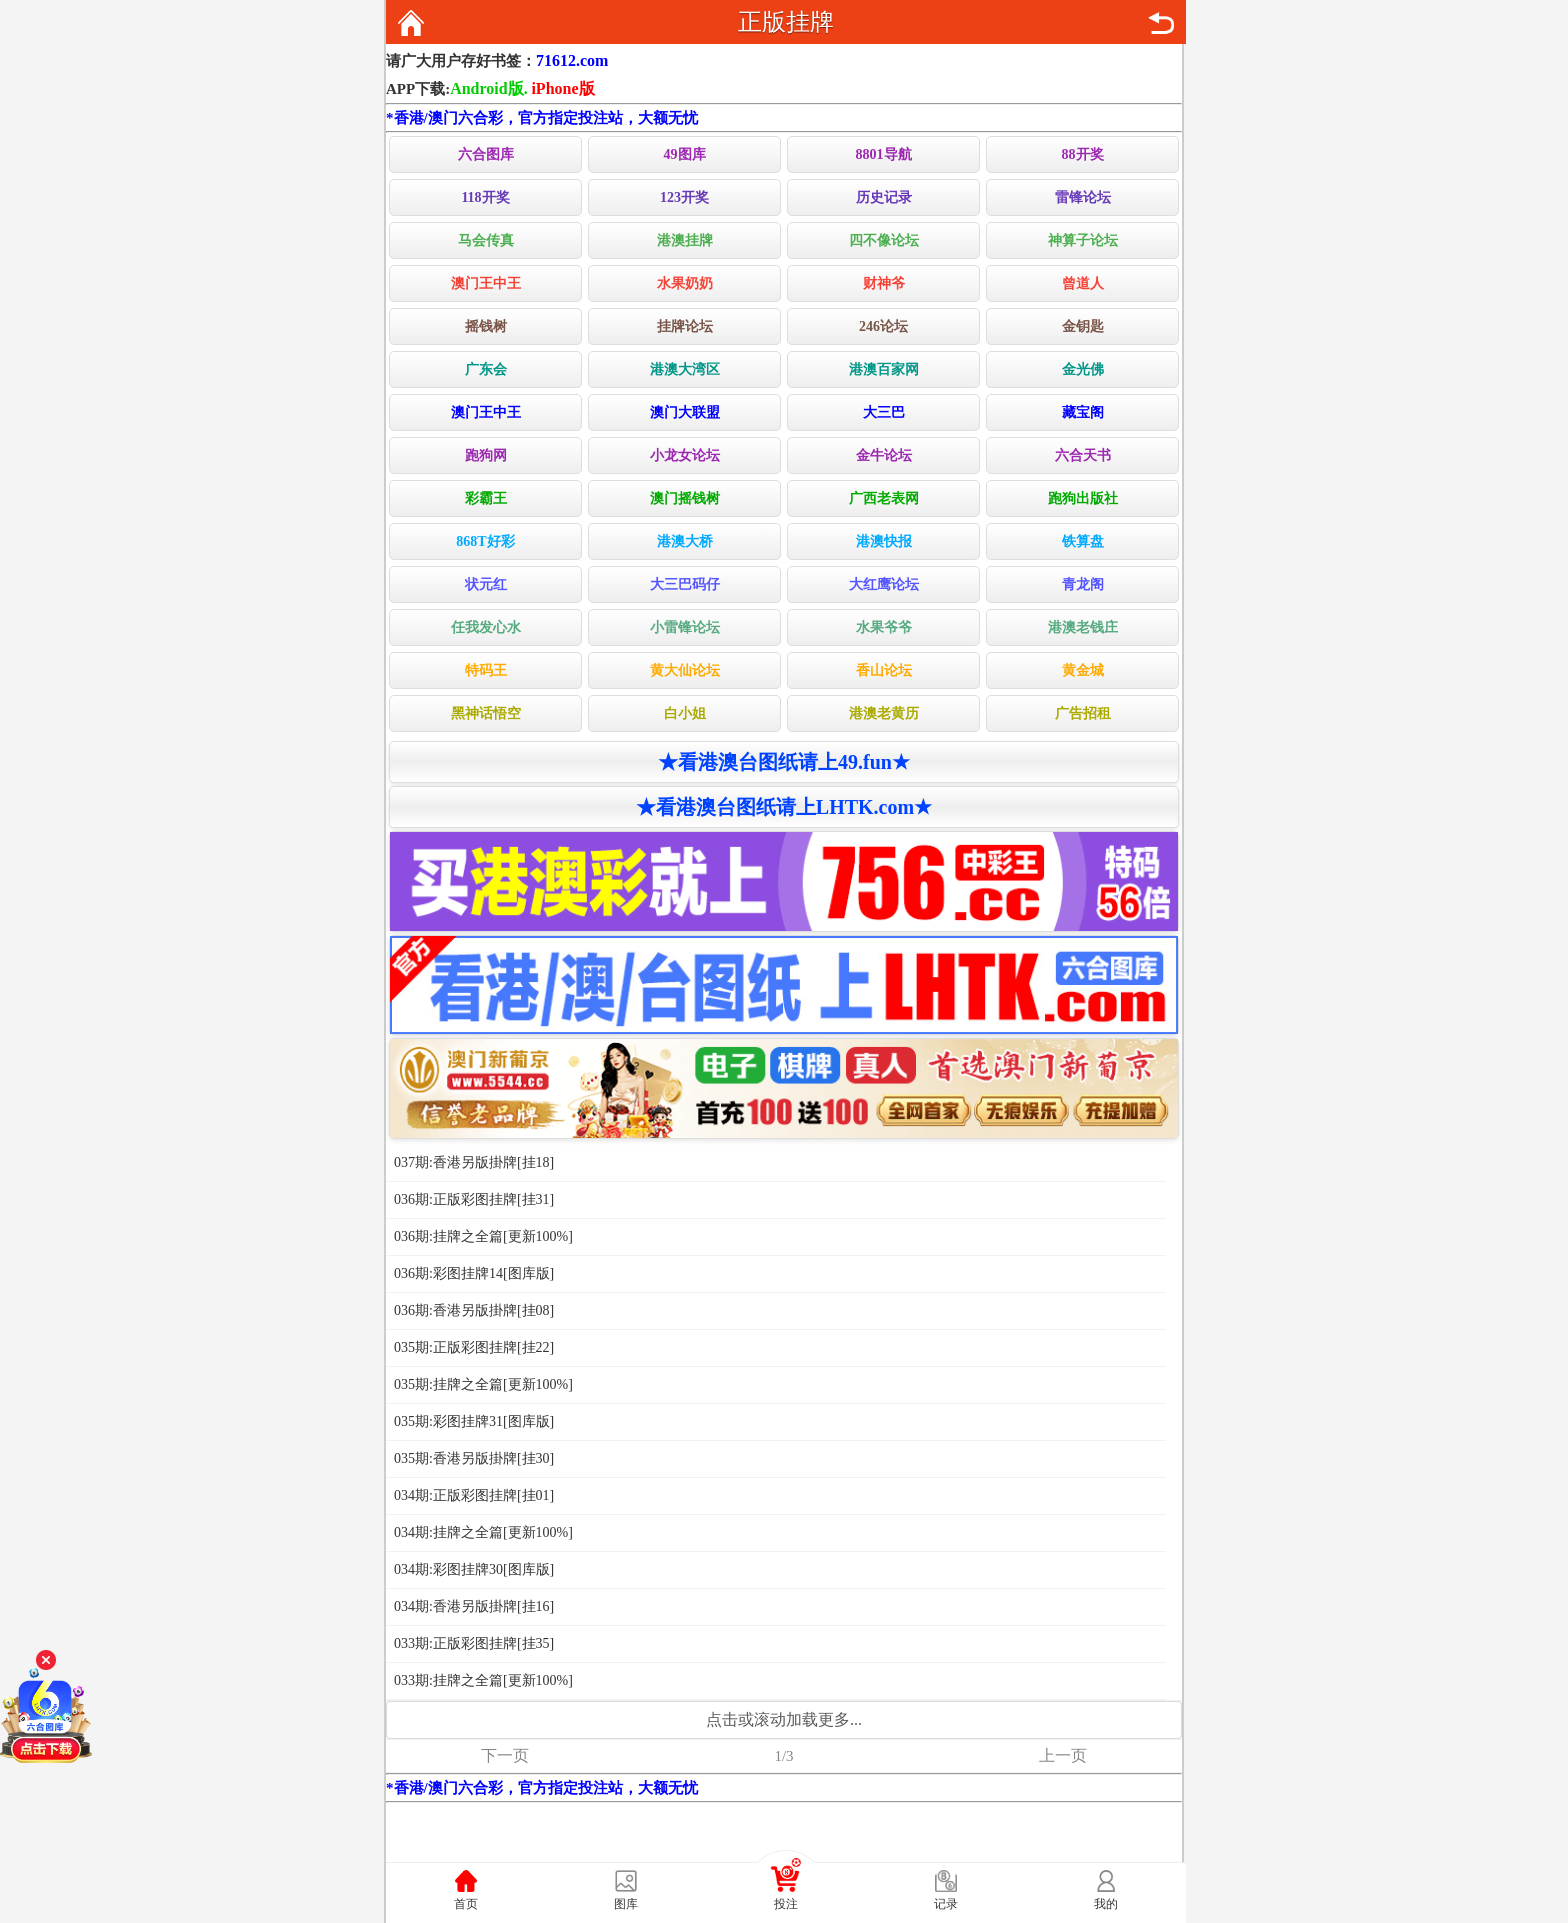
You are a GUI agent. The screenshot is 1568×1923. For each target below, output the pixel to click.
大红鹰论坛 (884, 584)
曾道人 (1083, 283)
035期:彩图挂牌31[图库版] (474, 1421)
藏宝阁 (1083, 412)
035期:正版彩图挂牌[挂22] (474, 1347)
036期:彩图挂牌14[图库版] (474, 1273)
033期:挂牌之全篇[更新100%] (483, 1680)
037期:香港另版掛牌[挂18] (474, 1162)
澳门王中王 (486, 283)
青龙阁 (1083, 584)
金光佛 (1083, 369)
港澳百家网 (884, 369)
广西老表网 (884, 498)
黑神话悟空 (486, 713)
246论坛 (883, 326)
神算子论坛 (1083, 240)
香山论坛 (884, 670)
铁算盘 (1083, 541)
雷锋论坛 (1083, 197)
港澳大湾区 (685, 369)
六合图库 (486, 154)
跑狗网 (486, 455)
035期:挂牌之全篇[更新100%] (483, 1384)
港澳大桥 (685, 541)
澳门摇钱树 (685, 498)
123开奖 (684, 197)
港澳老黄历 (884, 713)
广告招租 (1083, 713)
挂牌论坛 (685, 326)
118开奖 (485, 197)
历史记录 (884, 197)
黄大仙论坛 (685, 670)
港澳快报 (884, 541)
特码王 (486, 670)
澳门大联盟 (685, 412)
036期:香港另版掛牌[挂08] (474, 1310)
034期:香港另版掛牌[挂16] (474, 1606)
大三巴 (884, 412)
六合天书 (1083, 455)
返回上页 (1161, 23)
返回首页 (411, 23)
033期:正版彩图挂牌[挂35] (474, 1643)
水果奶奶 (685, 283)
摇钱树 (486, 326)
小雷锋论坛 (685, 627)
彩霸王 (486, 498)
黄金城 (1083, 670)
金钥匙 (1083, 326)
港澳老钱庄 (1083, 627)
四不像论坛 (884, 240)
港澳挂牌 (685, 240)
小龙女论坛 (685, 455)
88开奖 (1083, 154)
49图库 (685, 154)
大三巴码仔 (685, 584)
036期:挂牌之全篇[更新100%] (483, 1236)
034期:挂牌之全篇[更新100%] (483, 1532)
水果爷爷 (884, 627)
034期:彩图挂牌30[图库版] (474, 1569)
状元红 (486, 584)
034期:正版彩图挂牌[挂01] (474, 1495)
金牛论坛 (884, 455)
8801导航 (884, 154)
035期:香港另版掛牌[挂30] (474, 1458)
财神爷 (884, 283)
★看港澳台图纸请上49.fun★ (784, 762)
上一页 (1063, 1755)
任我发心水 (486, 627)
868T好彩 (485, 541)
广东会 (486, 369)
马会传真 (486, 240)
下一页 (505, 1755)
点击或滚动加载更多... (784, 1719)
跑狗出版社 (1083, 498)
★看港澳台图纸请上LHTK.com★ (784, 807)
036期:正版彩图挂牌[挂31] (474, 1199)
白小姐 (685, 713)
